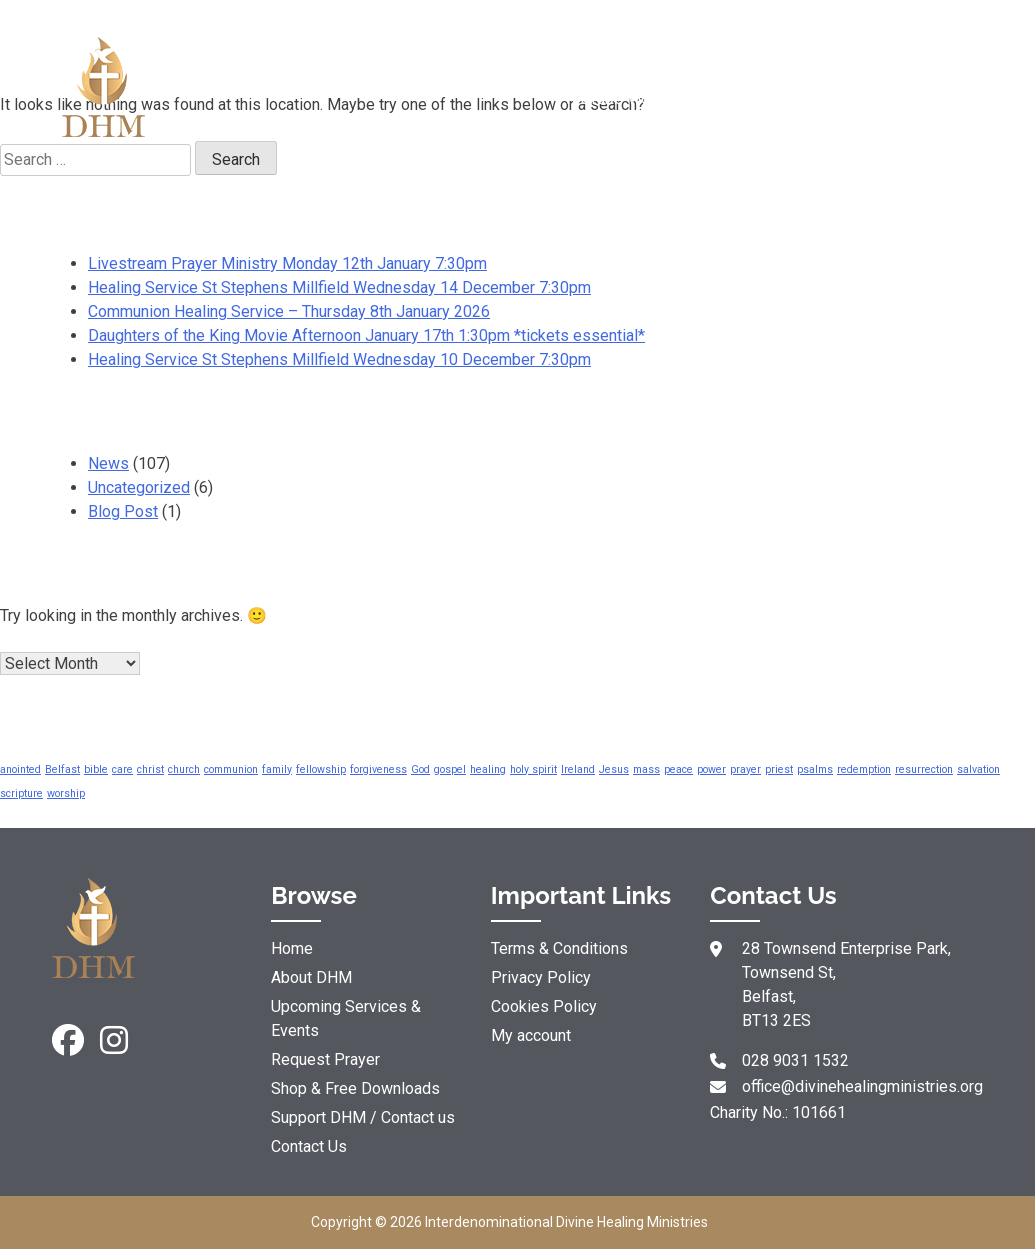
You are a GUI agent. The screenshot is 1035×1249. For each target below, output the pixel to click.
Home (292, 948)
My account (531, 1035)
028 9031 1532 (795, 1060)
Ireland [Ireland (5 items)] (578, 769)
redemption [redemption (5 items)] (864, 769)
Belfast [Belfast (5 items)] (62, 769)
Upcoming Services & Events (346, 1018)
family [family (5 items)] (277, 769)
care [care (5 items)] (122, 769)
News (108, 463)
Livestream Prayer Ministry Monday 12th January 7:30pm (287, 263)
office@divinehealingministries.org (862, 1086)
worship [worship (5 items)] (66, 793)
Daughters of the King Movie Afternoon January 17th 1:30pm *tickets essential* (366, 335)
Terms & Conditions (559, 948)
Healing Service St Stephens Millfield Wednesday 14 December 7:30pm (339, 287)
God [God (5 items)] (420, 769)
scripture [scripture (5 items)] (21, 793)
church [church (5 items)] (184, 769)
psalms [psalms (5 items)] (815, 769)
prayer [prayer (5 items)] (745, 769)
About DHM (289, 86)
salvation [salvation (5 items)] (978, 769)
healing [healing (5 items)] (488, 769)
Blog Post (123, 511)
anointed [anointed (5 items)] (20, 769)
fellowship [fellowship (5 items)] (321, 769)
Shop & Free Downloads (787, 86)
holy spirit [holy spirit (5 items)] (533, 769)
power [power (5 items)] (711, 769)
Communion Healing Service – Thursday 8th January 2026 (289, 311)
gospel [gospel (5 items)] (450, 769)
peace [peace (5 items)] (678, 769)
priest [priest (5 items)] (779, 769)
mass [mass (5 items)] (646, 769)
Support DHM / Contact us (952, 86)
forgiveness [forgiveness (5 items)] (378, 769)
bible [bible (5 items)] (96, 769)
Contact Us (309, 1146)
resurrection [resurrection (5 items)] (924, 769)
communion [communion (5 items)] (231, 769)
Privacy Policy (541, 977)
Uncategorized (139, 487)
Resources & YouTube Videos (620, 86)
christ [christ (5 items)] (150, 769)
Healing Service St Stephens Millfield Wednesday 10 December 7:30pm (339, 359)
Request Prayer (455, 86)
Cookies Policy (544, 1006)
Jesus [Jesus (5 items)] (614, 769)
